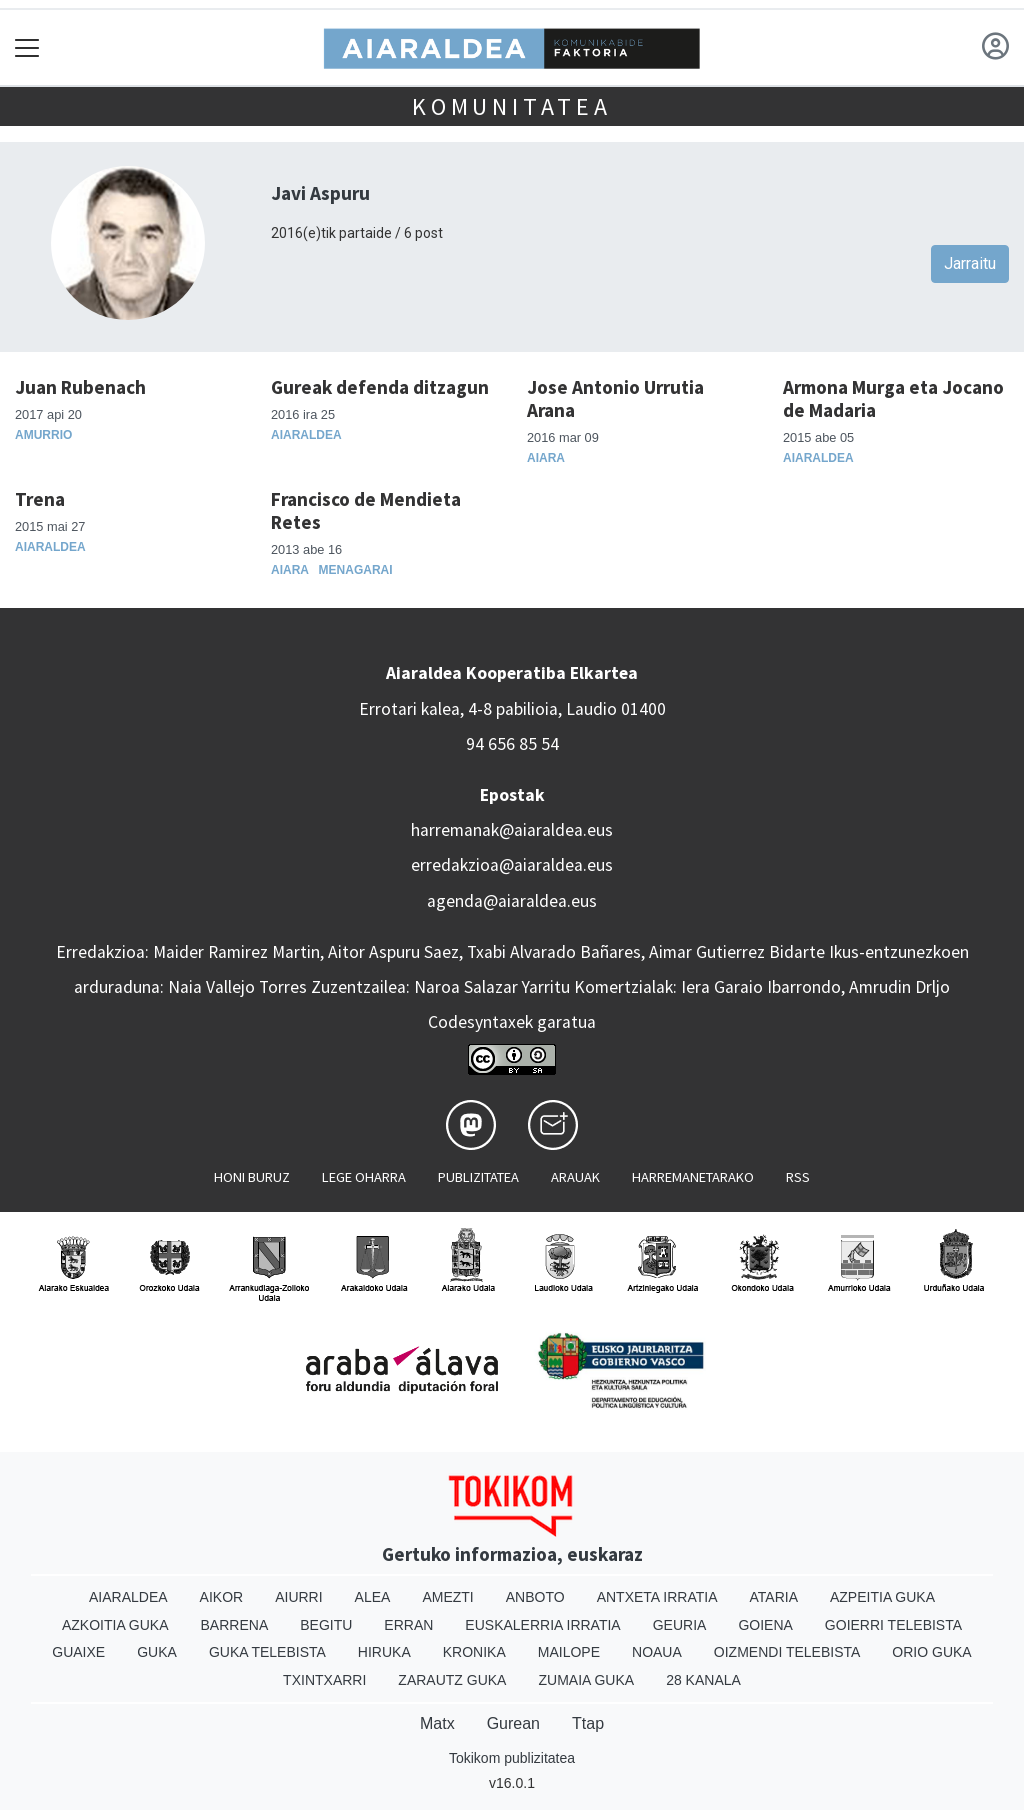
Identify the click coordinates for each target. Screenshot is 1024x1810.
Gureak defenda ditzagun (380, 387)
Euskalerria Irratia (542, 1625)
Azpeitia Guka (882, 1597)
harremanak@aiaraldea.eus (512, 830)
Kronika (474, 1652)
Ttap (588, 1723)
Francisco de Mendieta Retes (366, 510)
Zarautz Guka (452, 1680)
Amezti (447, 1597)
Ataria (773, 1597)
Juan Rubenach (80, 387)
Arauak (575, 1177)
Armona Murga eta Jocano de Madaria (893, 398)
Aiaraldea (306, 435)
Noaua (657, 1652)
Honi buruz (252, 1177)
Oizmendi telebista (787, 1652)
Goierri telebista (893, 1625)
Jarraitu (970, 263)
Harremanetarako (693, 1177)
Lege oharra (364, 1177)
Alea (373, 1597)
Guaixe (78, 1652)
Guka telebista (267, 1652)
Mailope (569, 1652)
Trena (40, 499)
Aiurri (298, 1597)
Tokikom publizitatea (512, 1758)
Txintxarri (324, 1680)
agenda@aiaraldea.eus (512, 901)
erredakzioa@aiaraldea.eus (512, 865)
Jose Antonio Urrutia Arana (615, 398)
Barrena (235, 1625)
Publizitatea (478, 1177)
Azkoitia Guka (115, 1625)
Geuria (680, 1625)
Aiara (546, 458)
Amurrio (43, 435)
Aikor (222, 1597)
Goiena (765, 1625)
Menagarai (356, 570)
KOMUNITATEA (512, 106)
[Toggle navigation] (27, 47)
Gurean (513, 1723)
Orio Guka (931, 1652)
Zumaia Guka (586, 1680)
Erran (408, 1625)
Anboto (535, 1597)
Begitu (326, 1625)
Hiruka (384, 1652)
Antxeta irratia (657, 1597)
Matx (437, 1723)
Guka (157, 1652)
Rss (798, 1177)
